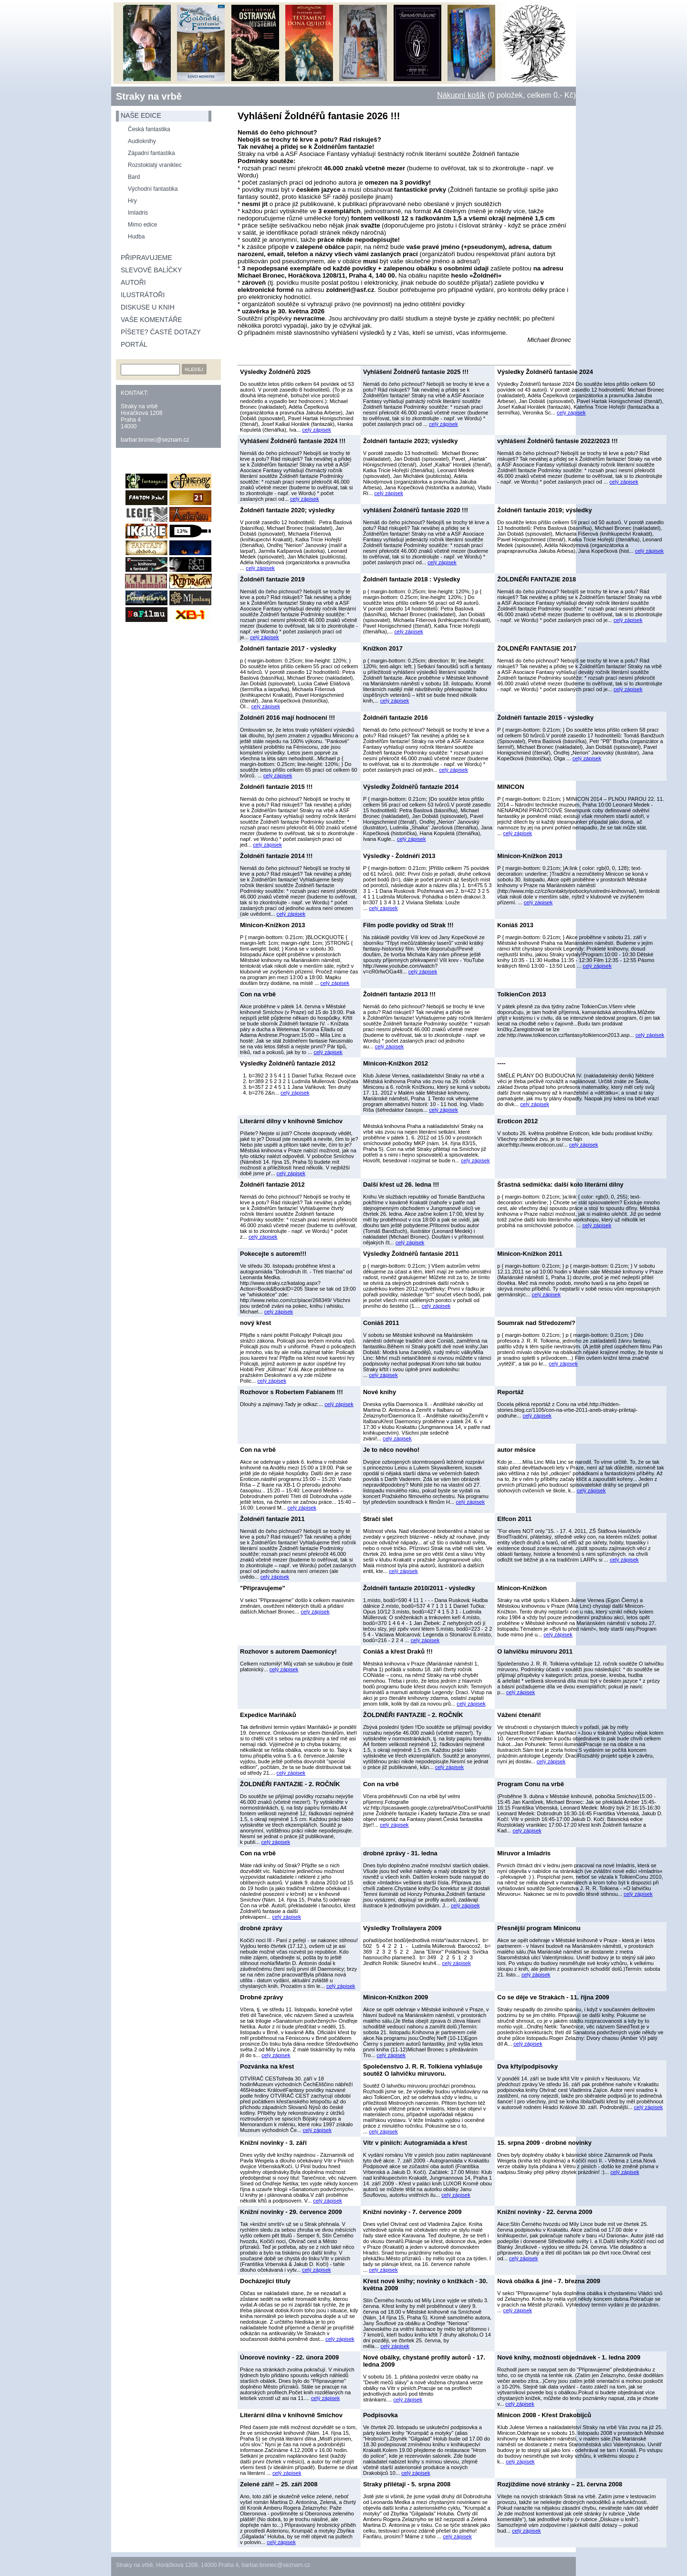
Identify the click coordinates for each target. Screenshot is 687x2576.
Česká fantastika (149, 129)
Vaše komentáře (151, 319)
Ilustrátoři (143, 295)
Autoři (133, 282)
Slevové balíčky (151, 270)
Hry (132, 200)
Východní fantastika (153, 189)
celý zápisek (316, 430)
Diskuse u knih (148, 307)
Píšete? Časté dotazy (161, 332)
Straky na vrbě (149, 96)
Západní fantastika (151, 153)
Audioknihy (142, 141)
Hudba (136, 236)
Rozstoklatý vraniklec (155, 165)
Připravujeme (146, 257)
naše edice (141, 115)
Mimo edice (142, 224)
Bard (134, 177)
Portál (134, 344)
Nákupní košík (461, 95)
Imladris (138, 212)
